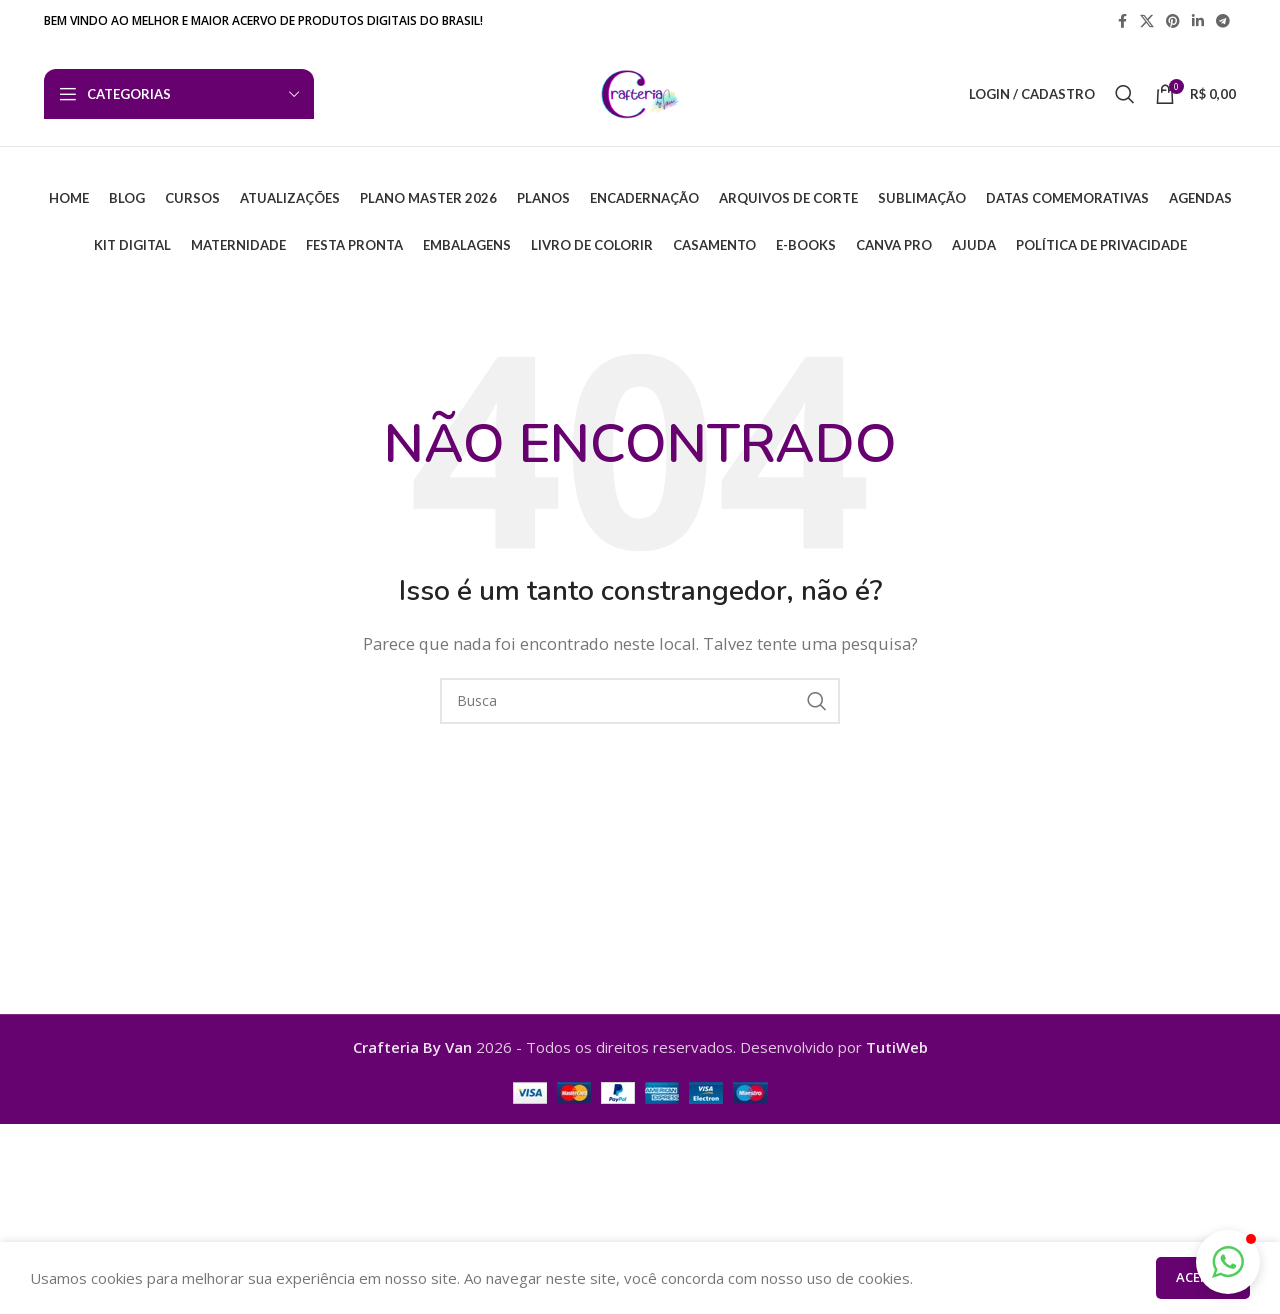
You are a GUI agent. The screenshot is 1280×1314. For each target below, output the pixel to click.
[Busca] (1125, 94)
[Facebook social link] (1122, 21)
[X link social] (1147, 21)
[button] (1228, 1262)
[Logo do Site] (640, 92)
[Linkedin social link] (1198, 21)
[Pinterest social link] (1173, 21)
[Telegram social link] (1223, 21)
